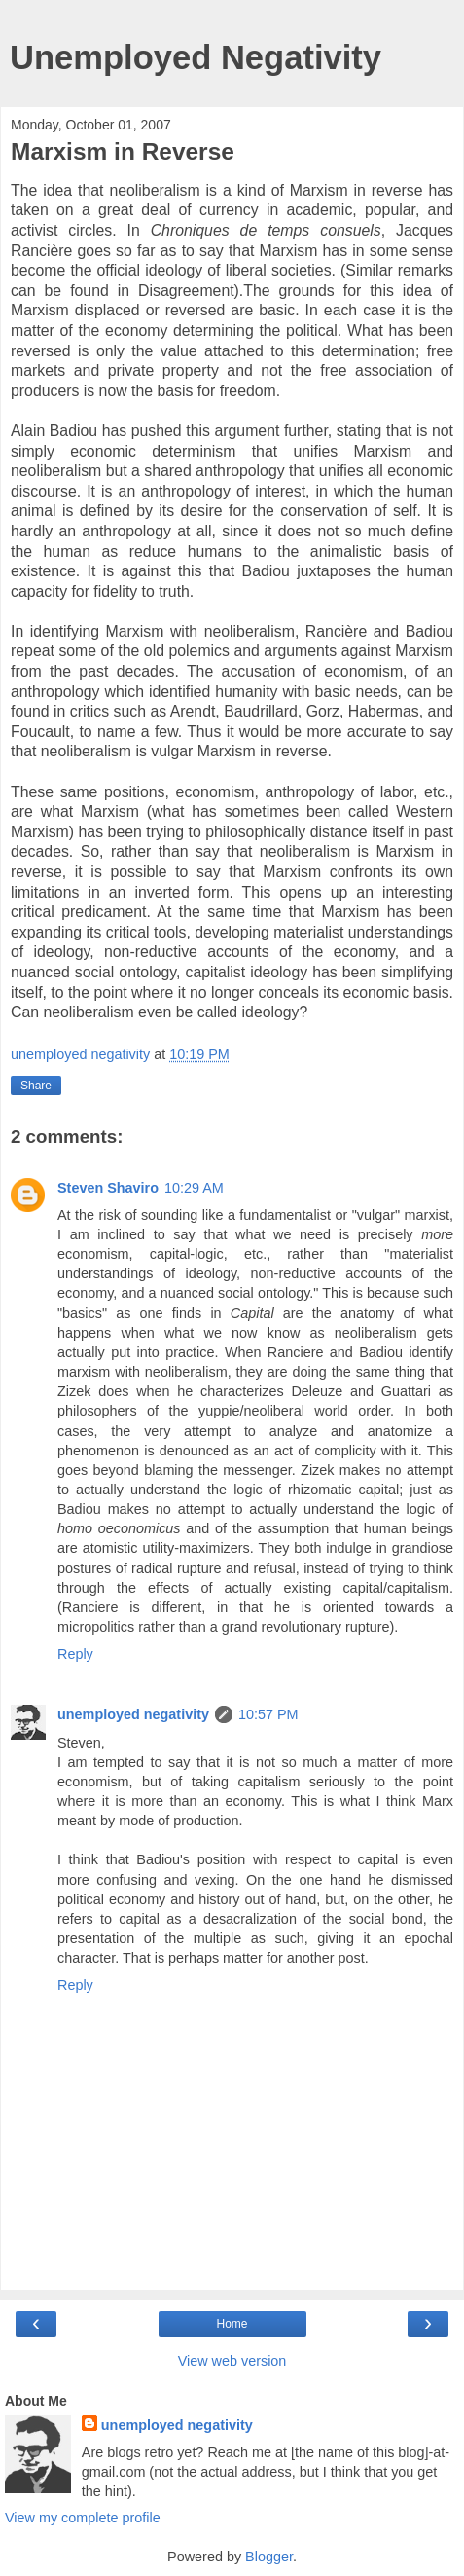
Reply (75, 1654)
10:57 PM (268, 1714)
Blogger (269, 2556)
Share (36, 1085)
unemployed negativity (133, 1714)
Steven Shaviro (108, 1188)
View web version (232, 2361)
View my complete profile (83, 2517)
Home (231, 2324)
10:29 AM (194, 1188)
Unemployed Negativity (195, 57)
